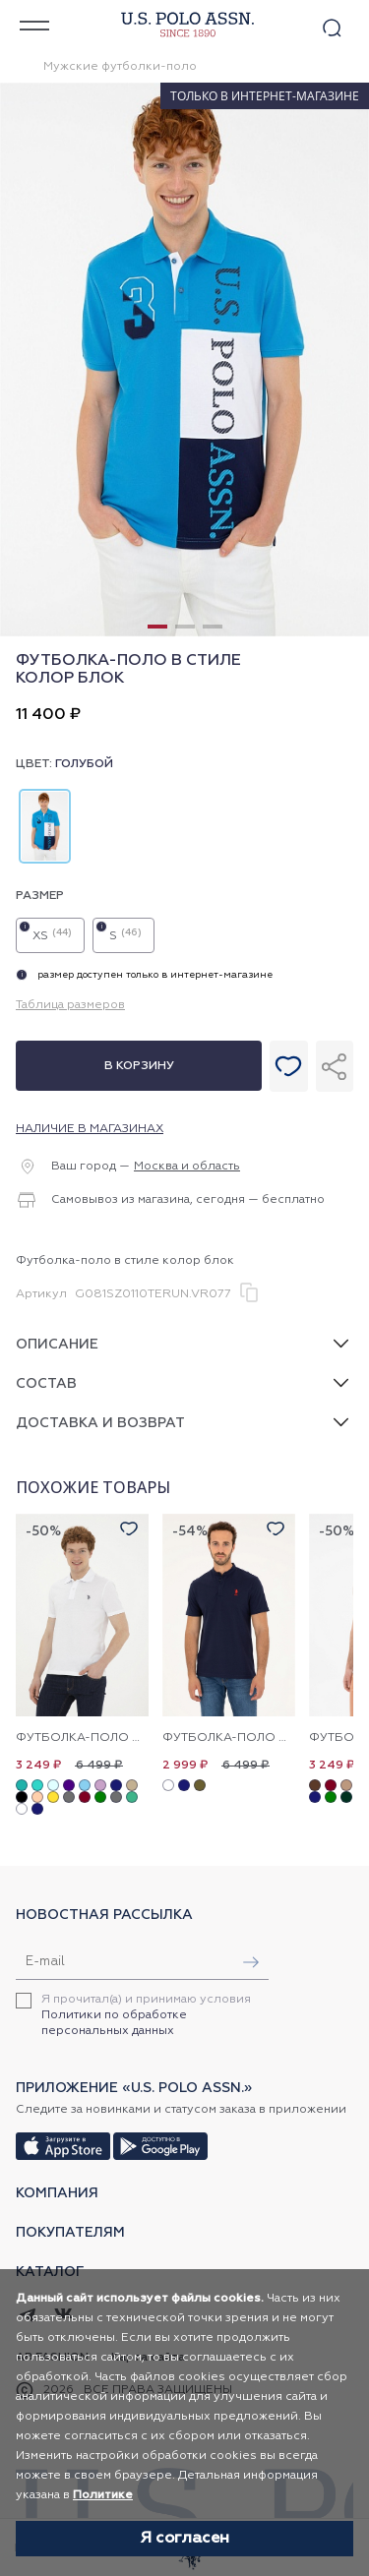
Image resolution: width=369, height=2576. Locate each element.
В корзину (139, 1066)
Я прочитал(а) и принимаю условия (146, 2015)
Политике (103, 2495)
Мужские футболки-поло (120, 67)
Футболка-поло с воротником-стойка (228, 1738)
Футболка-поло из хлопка (82, 1738)
